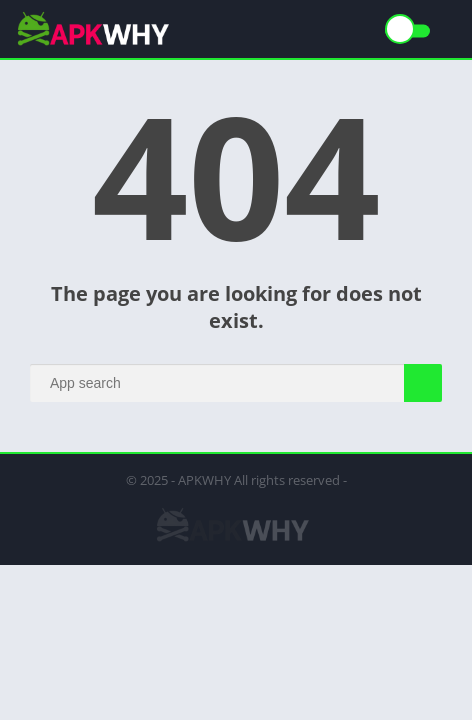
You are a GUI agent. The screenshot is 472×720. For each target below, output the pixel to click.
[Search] (236, 383)
